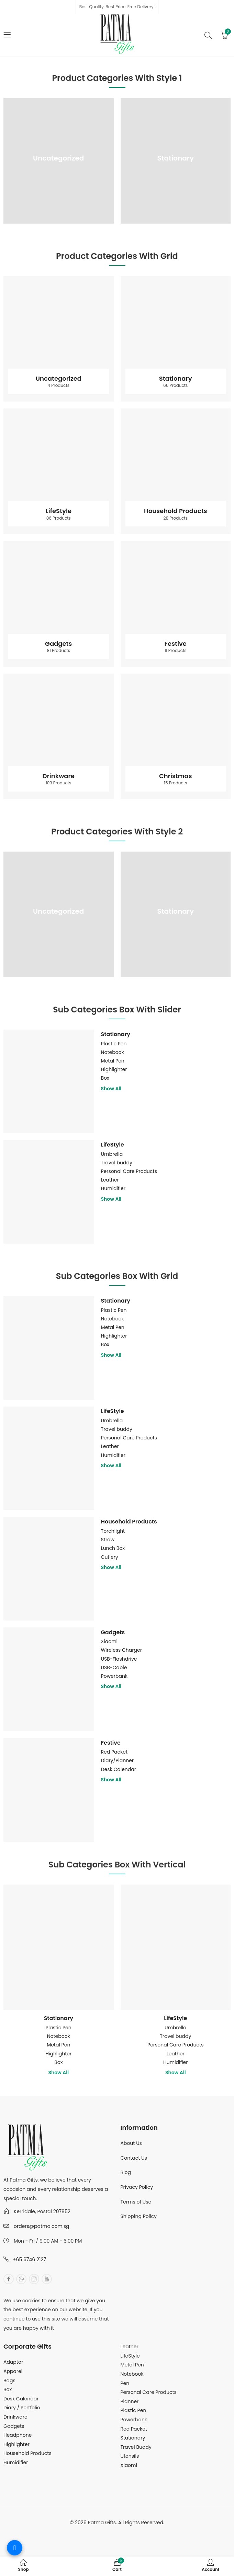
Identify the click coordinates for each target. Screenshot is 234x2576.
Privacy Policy (137, 2187)
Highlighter (114, 1069)
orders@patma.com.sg (41, 2226)
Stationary (175, 161)
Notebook (112, 1052)
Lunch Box (113, 1548)
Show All (111, 1088)
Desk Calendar (118, 1769)
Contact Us (134, 2157)
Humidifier (113, 1188)
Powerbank (114, 1676)
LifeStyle (58, 514)
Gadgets (58, 646)
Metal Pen (112, 1060)
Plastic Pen (114, 1043)
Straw (107, 1539)
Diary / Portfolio (21, 2407)
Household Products (176, 514)
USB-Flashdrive (119, 1658)
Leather (110, 1179)
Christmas (176, 779)
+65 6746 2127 (29, 2259)
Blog (126, 2172)
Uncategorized (58, 161)
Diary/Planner (117, 1760)
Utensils (130, 2456)
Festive (176, 646)
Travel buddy (116, 1162)
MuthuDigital (141, 2531)
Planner (130, 2401)
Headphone (17, 2435)
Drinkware (58, 779)
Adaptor (13, 2362)
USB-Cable (114, 1667)
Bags (9, 2380)
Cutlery (109, 1557)
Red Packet (114, 1751)
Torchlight (113, 1531)
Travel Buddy (136, 2447)
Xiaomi (109, 1641)
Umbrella (112, 1154)
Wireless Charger (121, 1650)
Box (105, 1078)
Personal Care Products (129, 1171)
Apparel (12, 2371)
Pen (125, 2383)
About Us (131, 2143)
